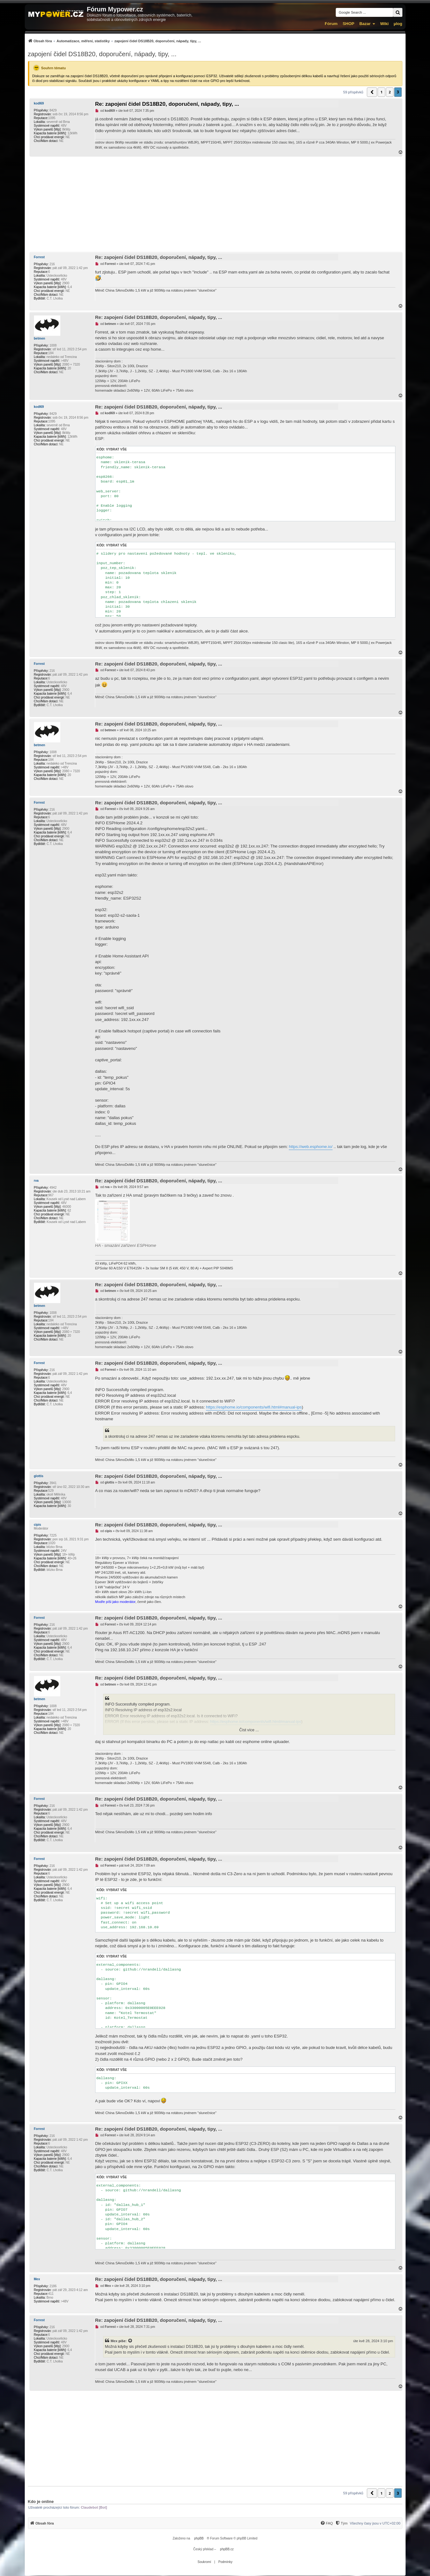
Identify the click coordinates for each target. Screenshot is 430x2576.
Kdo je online (41, 2501)
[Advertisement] (215, 204)
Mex (37, 2279)
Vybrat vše (116, 449)
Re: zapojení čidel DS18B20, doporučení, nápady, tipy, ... (167, 104)
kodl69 (39, 103)
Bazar (364, 23)
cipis (37, 1524)
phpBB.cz (227, 2549)
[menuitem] (114, 41)
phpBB (199, 2538)
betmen (39, 338)
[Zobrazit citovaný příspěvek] (130, 2341)
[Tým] (341, 2523)
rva (36, 1180)
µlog (398, 23)
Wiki (384, 23)
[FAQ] (326, 2523)
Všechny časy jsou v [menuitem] (375, 2523)
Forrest (39, 257)
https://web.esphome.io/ (310, 1146)
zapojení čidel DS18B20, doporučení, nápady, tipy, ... (102, 54)
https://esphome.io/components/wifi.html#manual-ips (254, 1407)
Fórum (331, 23)
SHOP (348, 23)
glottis (38, 1476)
